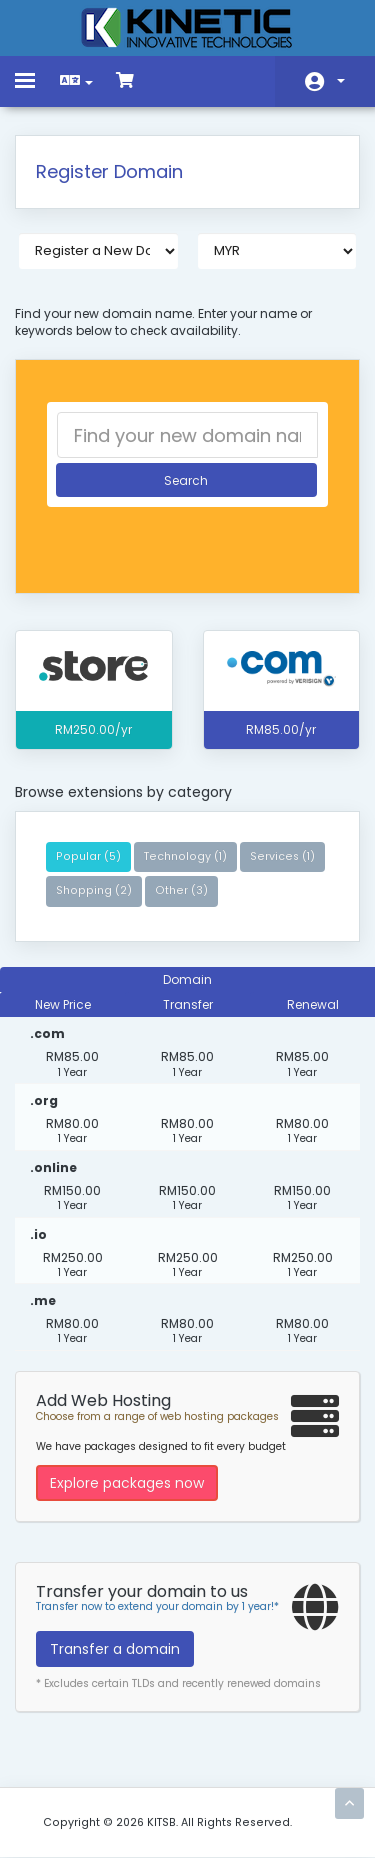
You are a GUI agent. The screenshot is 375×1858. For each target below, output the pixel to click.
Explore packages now (127, 1483)
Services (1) (282, 856)
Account (341, 81)
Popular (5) (88, 856)
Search (186, 480)
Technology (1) (185, 856)
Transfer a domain (115, 1649)
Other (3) (181, 890)
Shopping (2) (94, 890)
